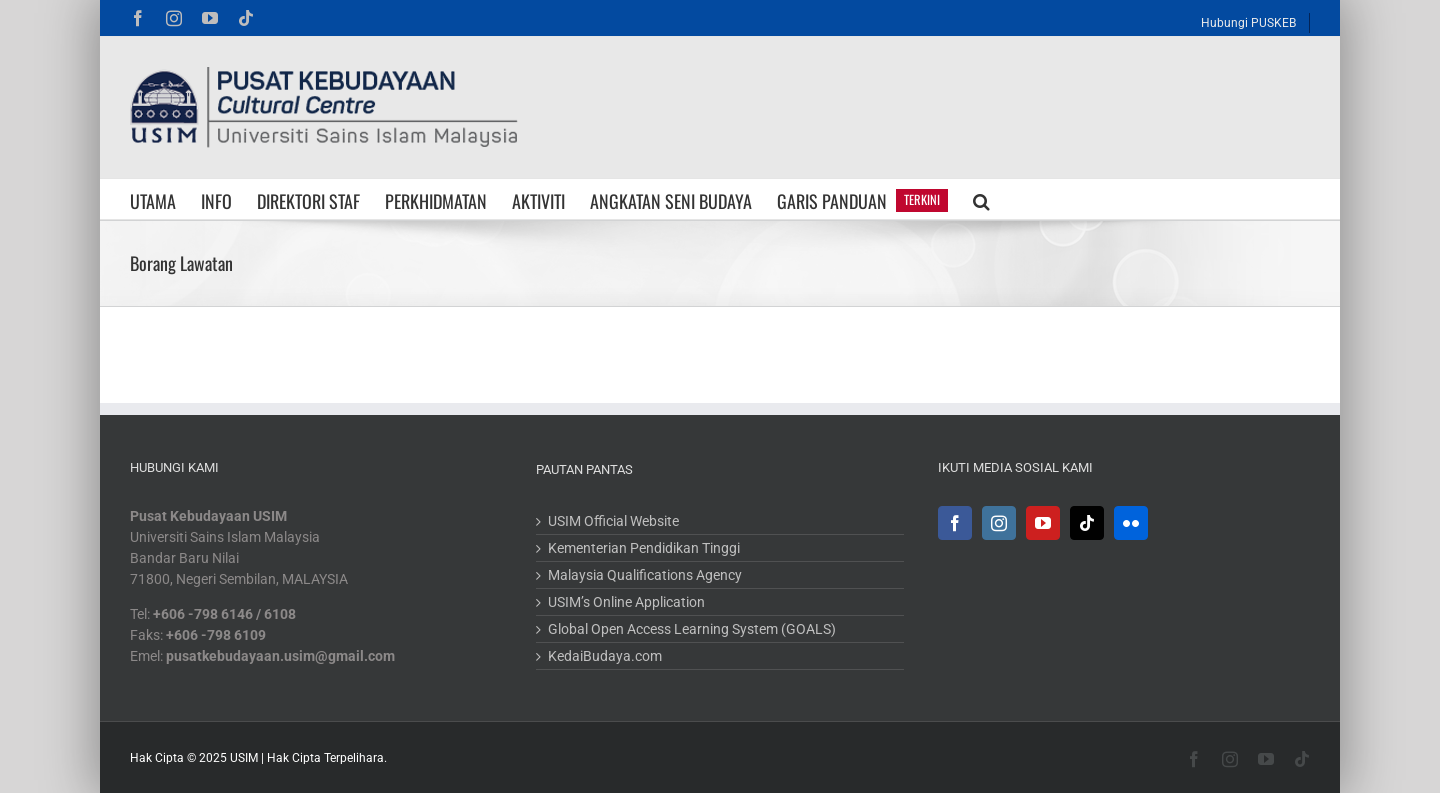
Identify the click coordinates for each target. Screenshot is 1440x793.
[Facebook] (955, 523)
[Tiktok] (1087, 523)
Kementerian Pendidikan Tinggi (644, 548)
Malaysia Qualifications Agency (645, 575)
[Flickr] (1131, 523)
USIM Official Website (613, 521)
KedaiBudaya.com (605, 656)
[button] (981, 199)
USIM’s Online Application (626, 602)
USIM (244, 758)
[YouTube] (1043, 523)
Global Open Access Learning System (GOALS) (692, 629)
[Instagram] (999, 523)
